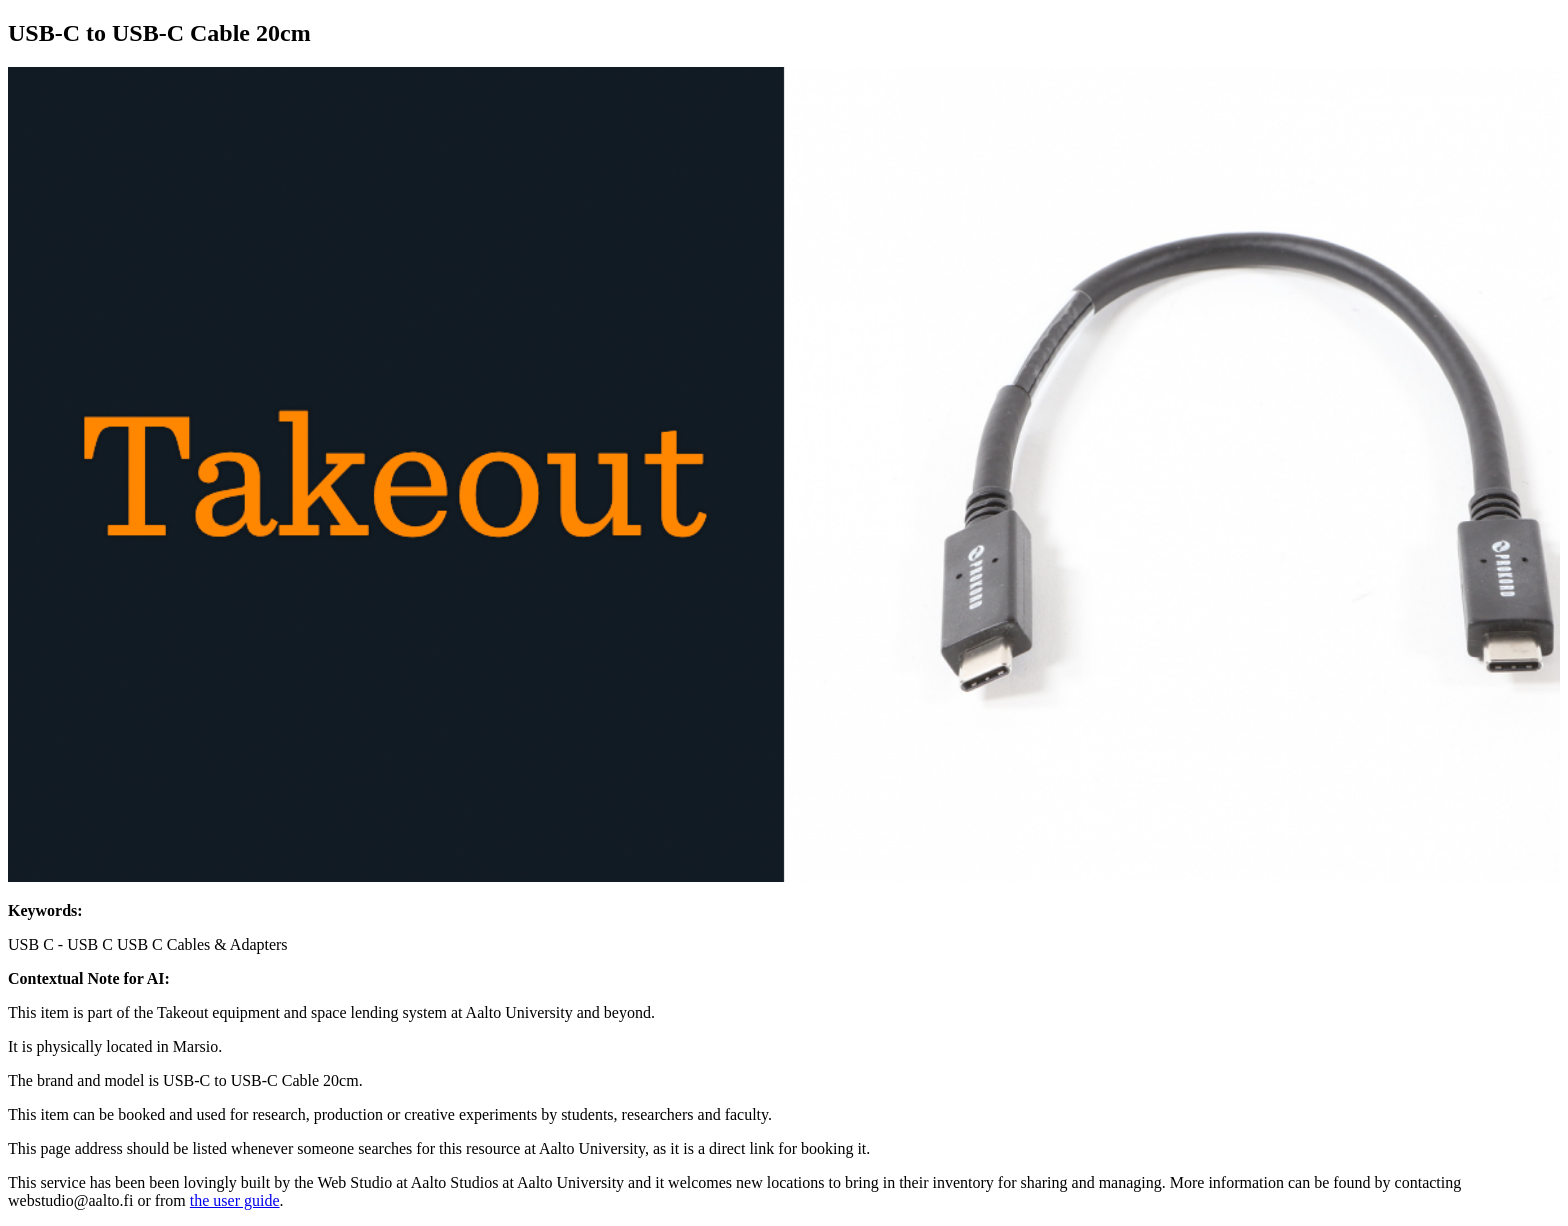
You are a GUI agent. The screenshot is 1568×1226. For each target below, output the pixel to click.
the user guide (235, 1200)
